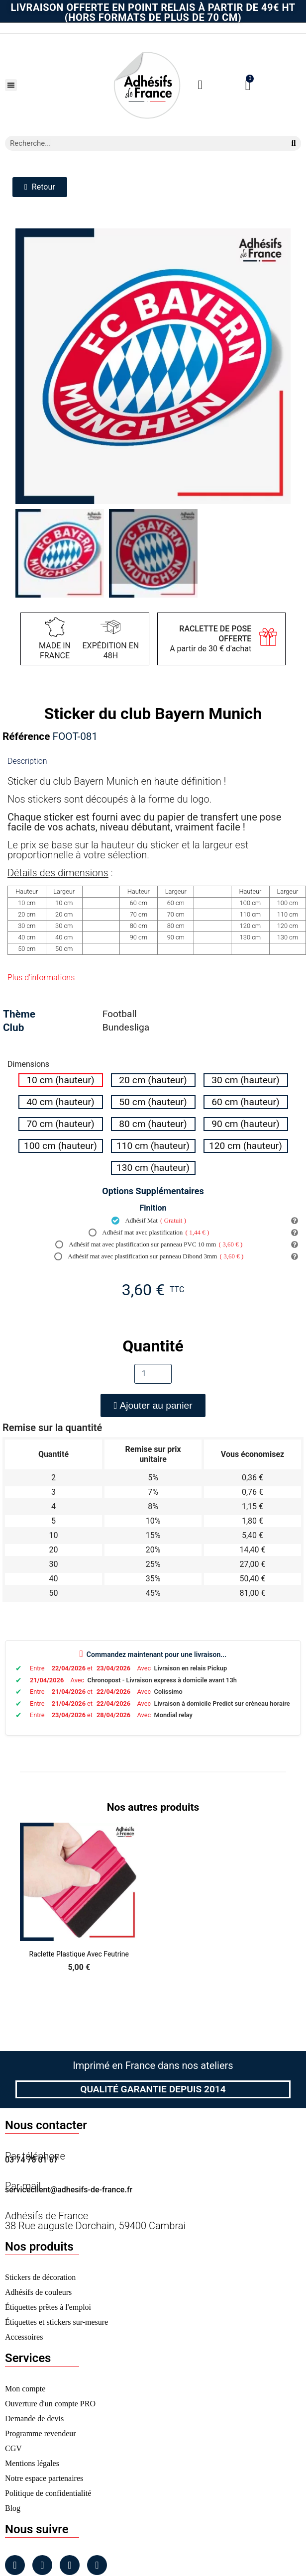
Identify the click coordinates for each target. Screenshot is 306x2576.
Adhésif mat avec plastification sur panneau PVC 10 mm (149, 1244)
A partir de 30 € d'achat (210, 638)
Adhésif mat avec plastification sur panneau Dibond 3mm (148, 1256)
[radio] (60, 1080)
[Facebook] (15, 2565)
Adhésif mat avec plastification (149, 1232)
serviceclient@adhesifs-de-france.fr (68, 2189)
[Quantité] (153, 1374)
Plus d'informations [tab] (41, 977)
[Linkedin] (70, 2565)
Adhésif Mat (148, 1221)
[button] (11, 85)
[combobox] (141, 143)
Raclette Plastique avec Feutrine (79, 1954)
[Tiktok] (97, 2565)
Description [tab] (27, 761)
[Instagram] (42, 2565)
